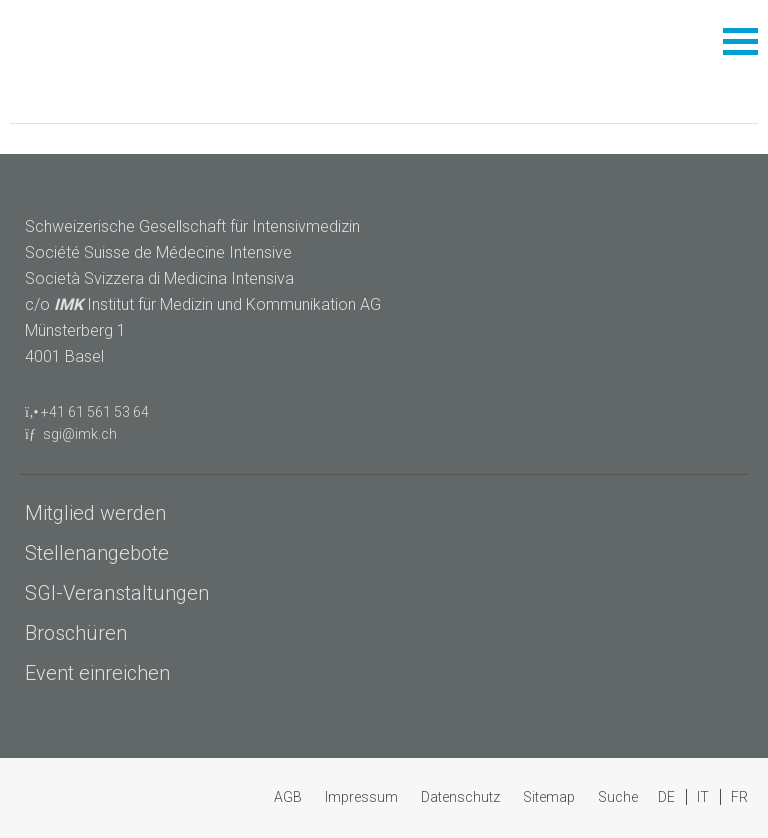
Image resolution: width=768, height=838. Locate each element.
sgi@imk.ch (80, 434)
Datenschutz (462, 797)
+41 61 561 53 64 (95, 412)
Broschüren (76, 633)
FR (739, 797)
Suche (618, 797)
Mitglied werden (95, 513)
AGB (289, 797)
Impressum (363, 797)
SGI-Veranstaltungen (117, 593)
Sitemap (550, 797)
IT (704, 797)
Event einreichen (97, 673)
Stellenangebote (97, 553)
